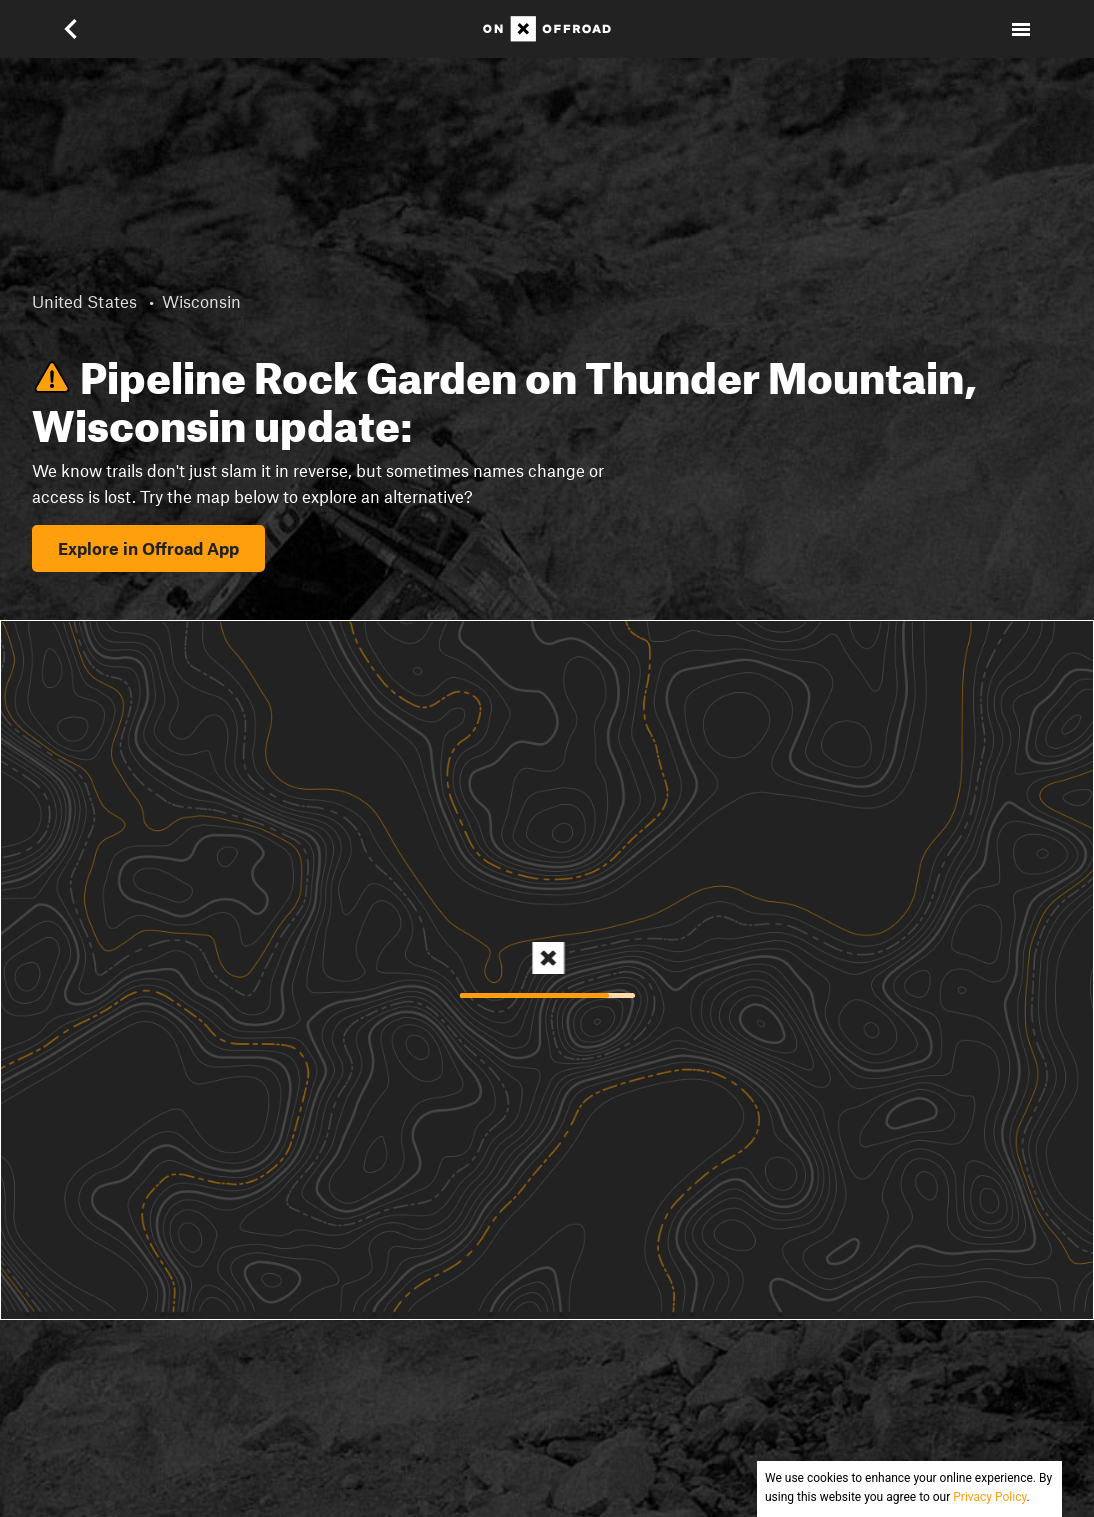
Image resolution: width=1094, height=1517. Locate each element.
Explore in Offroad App (148, 548)
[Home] (547, 29)
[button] (73, 29)
